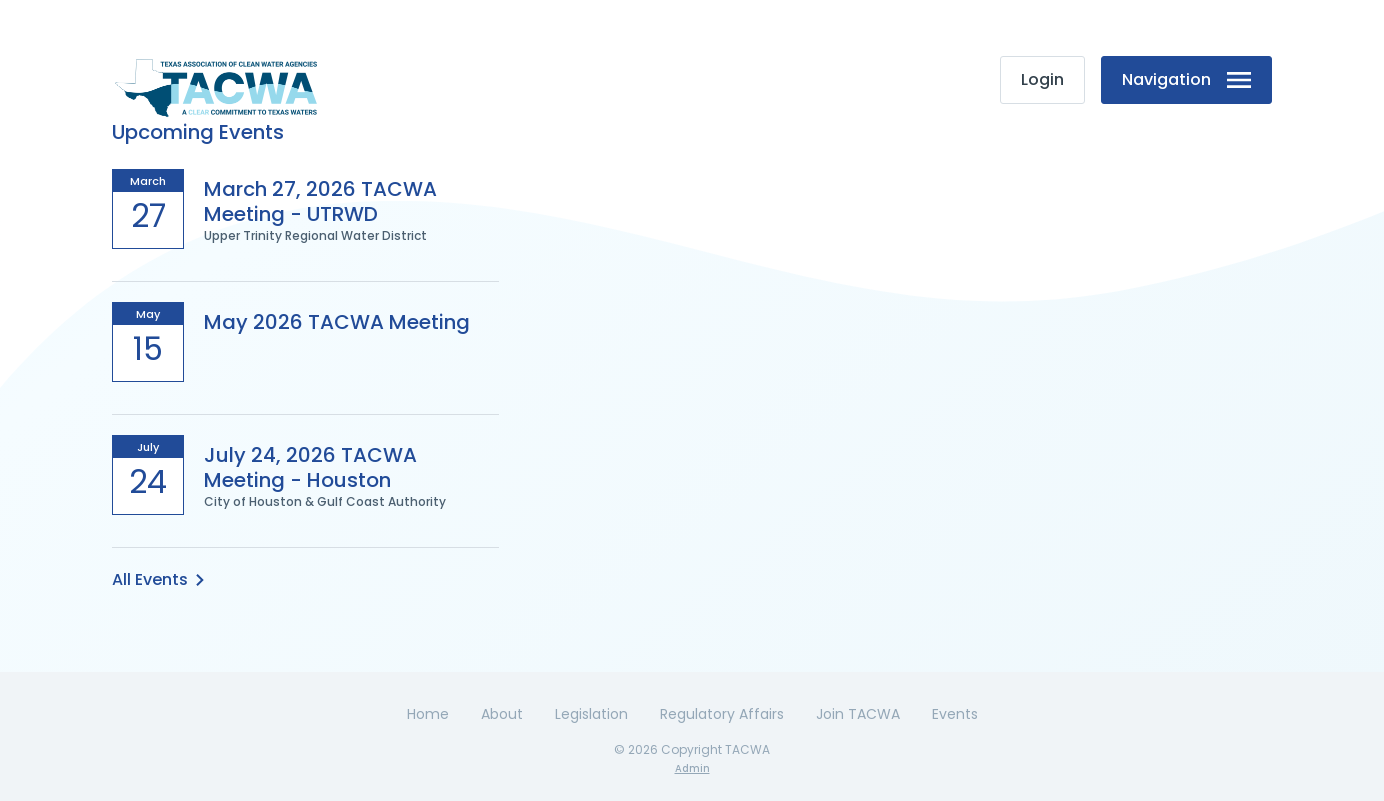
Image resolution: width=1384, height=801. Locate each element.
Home (428, 714)
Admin (692, 768)
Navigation (1186, 79)
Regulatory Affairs (722, 714)
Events (955, 714)
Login (1042, 79)
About (502, 714)
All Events (158, 579)
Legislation (591, 714)
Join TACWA (858, 714)
